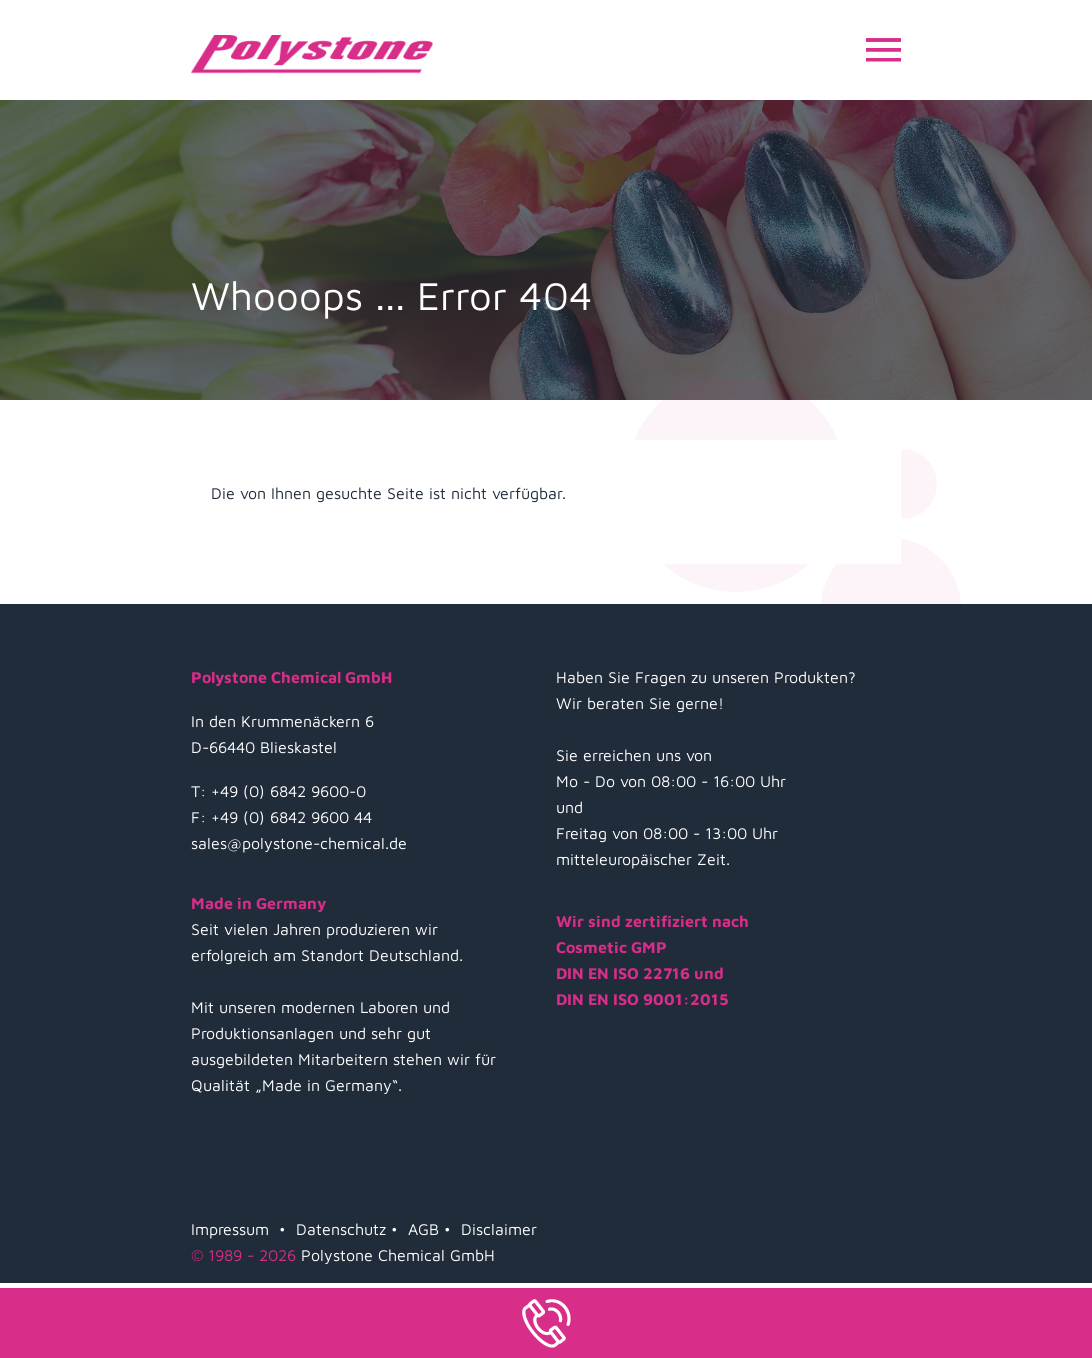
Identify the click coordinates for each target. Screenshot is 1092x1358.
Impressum (230, 1229)
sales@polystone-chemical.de (299, 843)
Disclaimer (499, 1229)
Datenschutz (341, 1229)
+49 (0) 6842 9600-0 (288, 791)
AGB (423, 1229)
